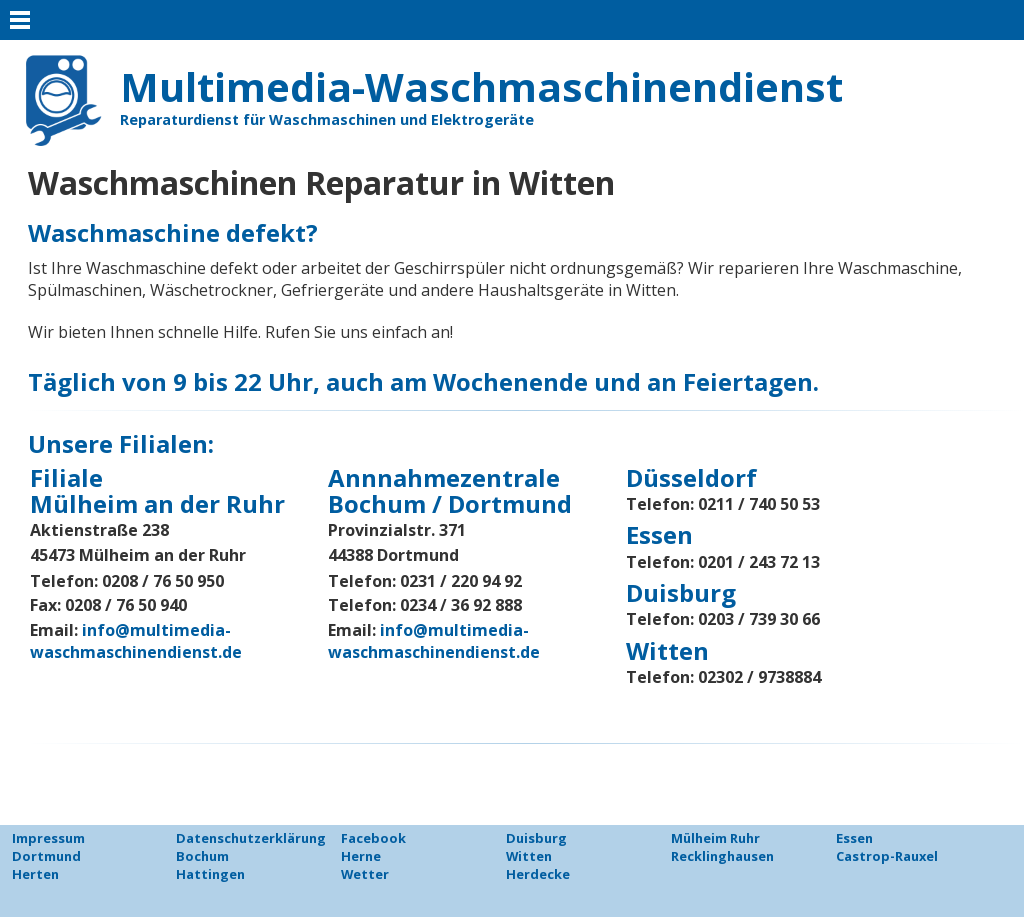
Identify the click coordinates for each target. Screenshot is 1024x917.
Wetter (365, 874)
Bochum (202, 856)
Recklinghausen (722, 856)
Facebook (373, 838)
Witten (529, 856)
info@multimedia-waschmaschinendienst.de (136, 641)
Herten (35, 874)
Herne (361, 856)
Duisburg (536, 838)
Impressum (48, 838)
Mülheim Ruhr (715, 838)
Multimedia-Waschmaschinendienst (481, 86)
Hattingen (210, 874)
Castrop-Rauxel (887, 856)
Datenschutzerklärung (251, 838)
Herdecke (538, 874)
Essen (854, 838)
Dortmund (46, 856)
